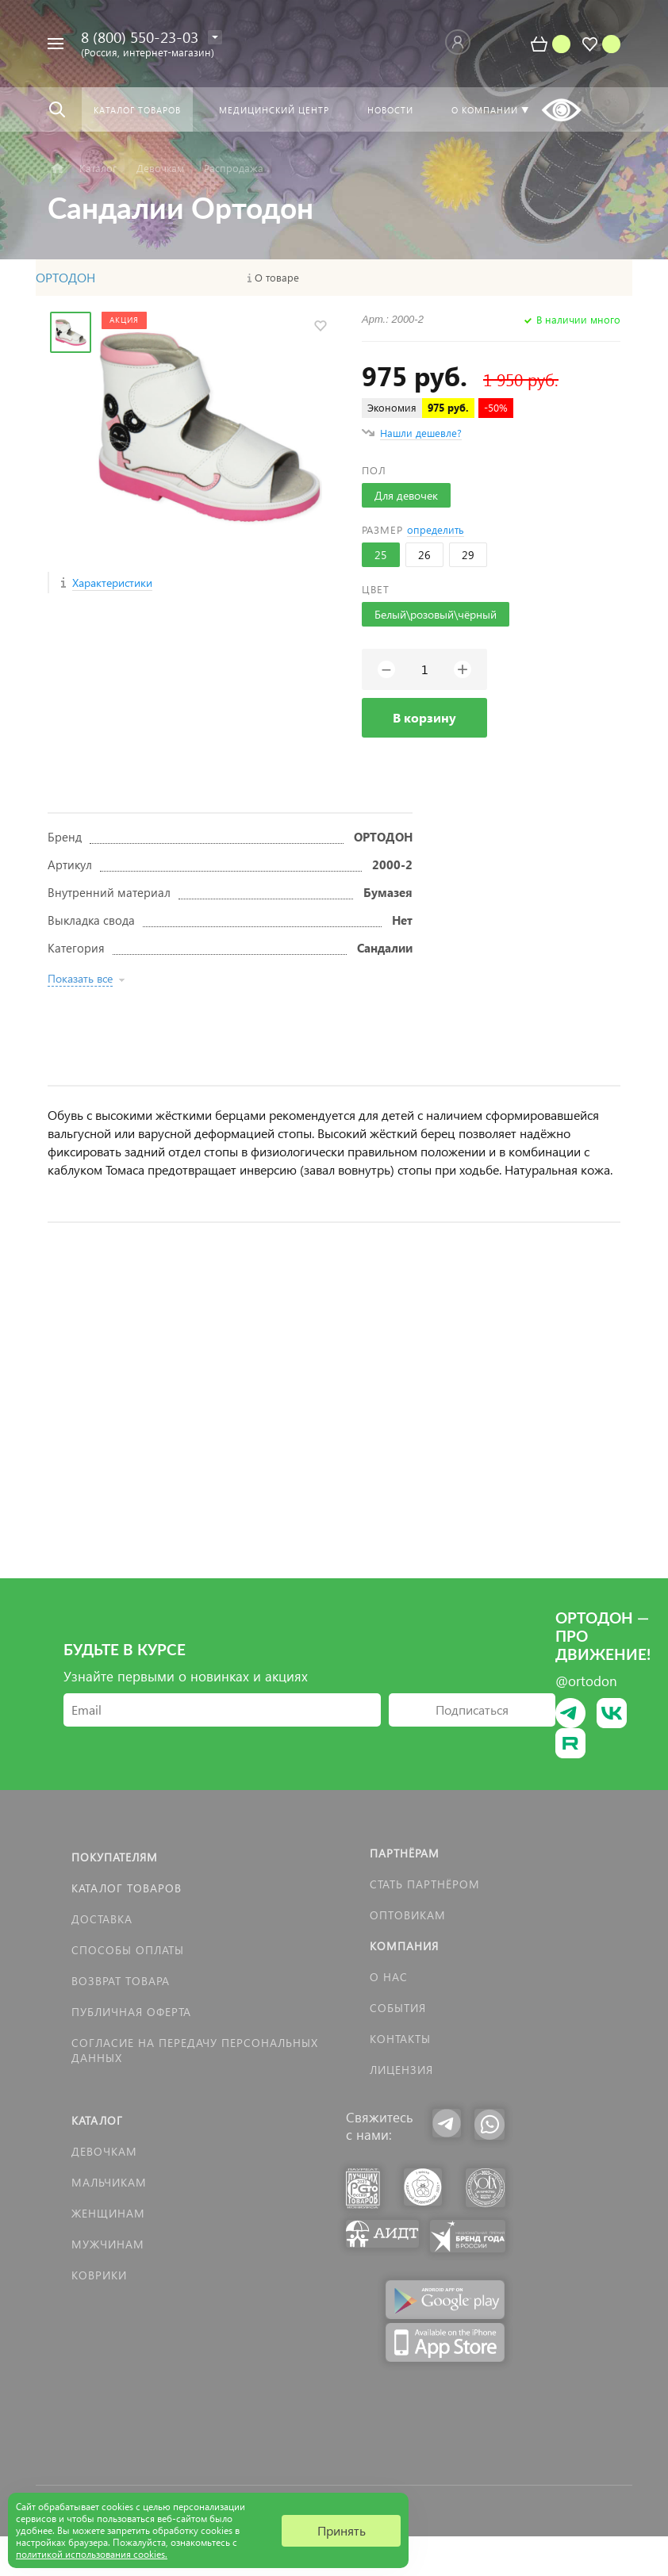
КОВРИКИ (99, 2275)
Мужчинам (107, 2244)
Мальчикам (109, 2182)
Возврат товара (120, 1980)
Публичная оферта (131, 2011)
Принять (341, 2530)
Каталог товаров (126, 1888)
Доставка (101, 1918)
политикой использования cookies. (91, 2554)
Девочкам (104, 2151)
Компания (404, 1945)
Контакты (400, 2038)
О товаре (277, 277)
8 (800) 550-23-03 (139, 37)
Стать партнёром (425, 1884)
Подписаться (472, 1709)
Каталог (97, 2120)
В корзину (424, 717)
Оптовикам (408, 1914)
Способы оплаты (127, 1949)
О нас (389, 1976)
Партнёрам (405, 1853)
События (398, 2007)
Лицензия (401, 2069)
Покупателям (114, 1857)
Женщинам (108, 2213)
